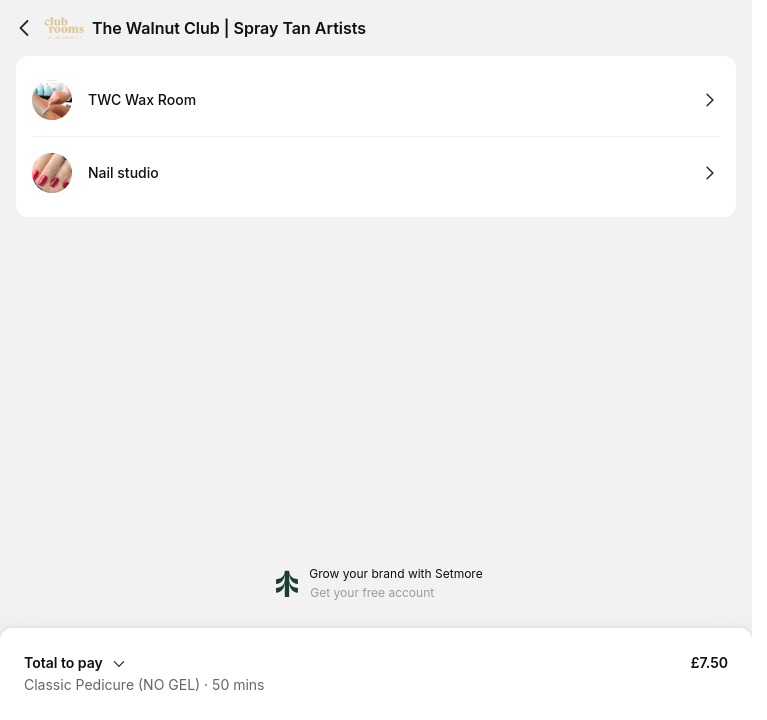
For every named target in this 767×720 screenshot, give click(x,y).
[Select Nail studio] (376, 173)
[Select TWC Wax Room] (376, 100)
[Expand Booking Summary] (376, 662)
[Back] (24, 28)
